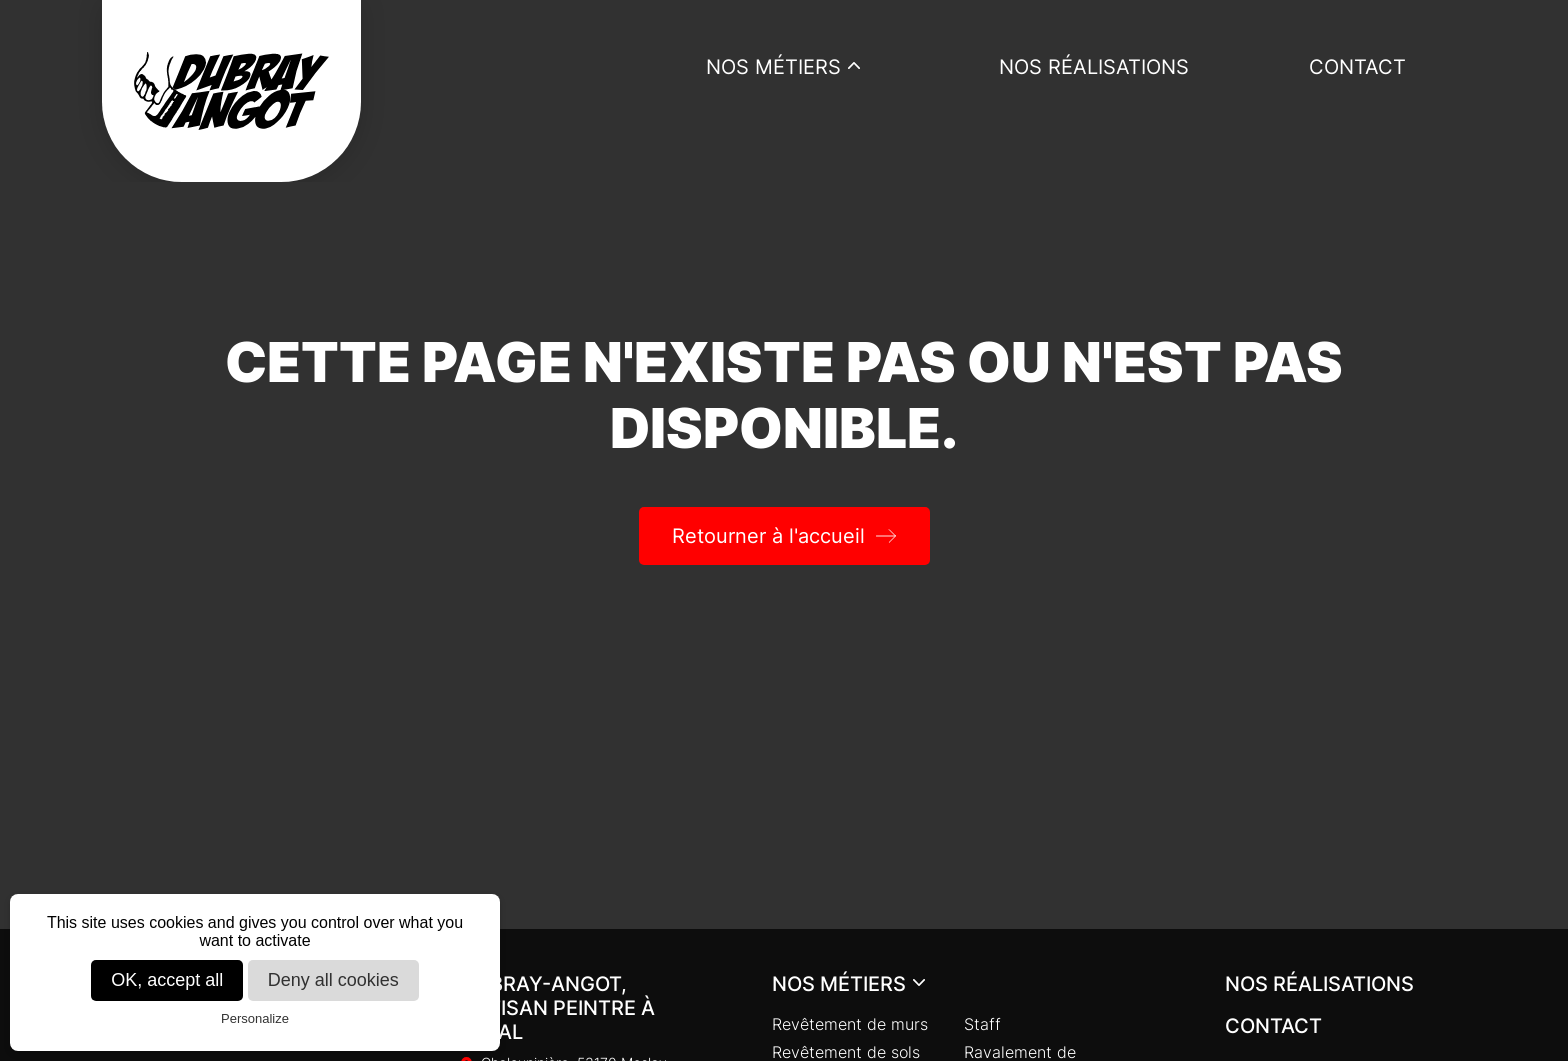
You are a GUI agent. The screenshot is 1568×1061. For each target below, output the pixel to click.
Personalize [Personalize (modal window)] (255, 1018)
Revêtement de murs (850, 1024)
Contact (1357, 67)
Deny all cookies (333, 980)
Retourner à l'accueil (768, 536)
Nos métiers (773, 67)
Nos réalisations (1094, 67)
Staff (982, 1024)
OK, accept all (167, 980)
